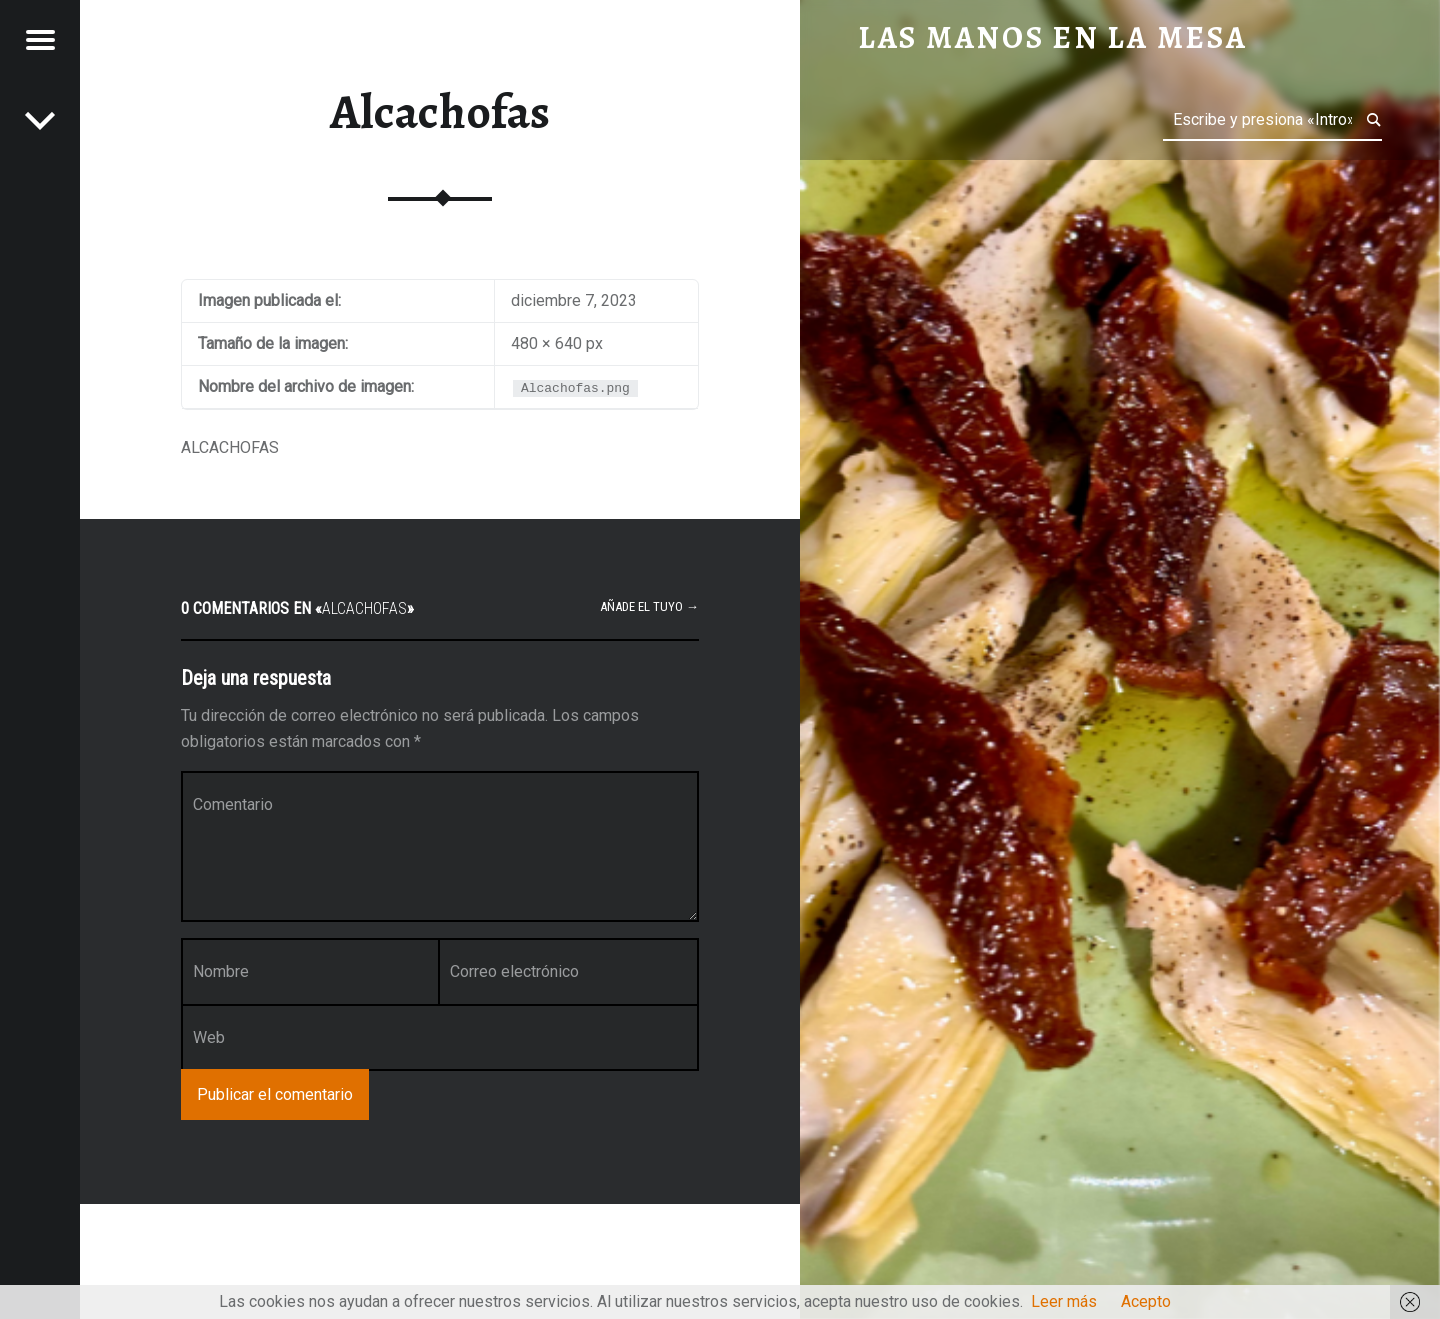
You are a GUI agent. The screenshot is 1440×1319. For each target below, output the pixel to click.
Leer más (1064, 1301)
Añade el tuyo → (649, 606)
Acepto (1146, 1301)
